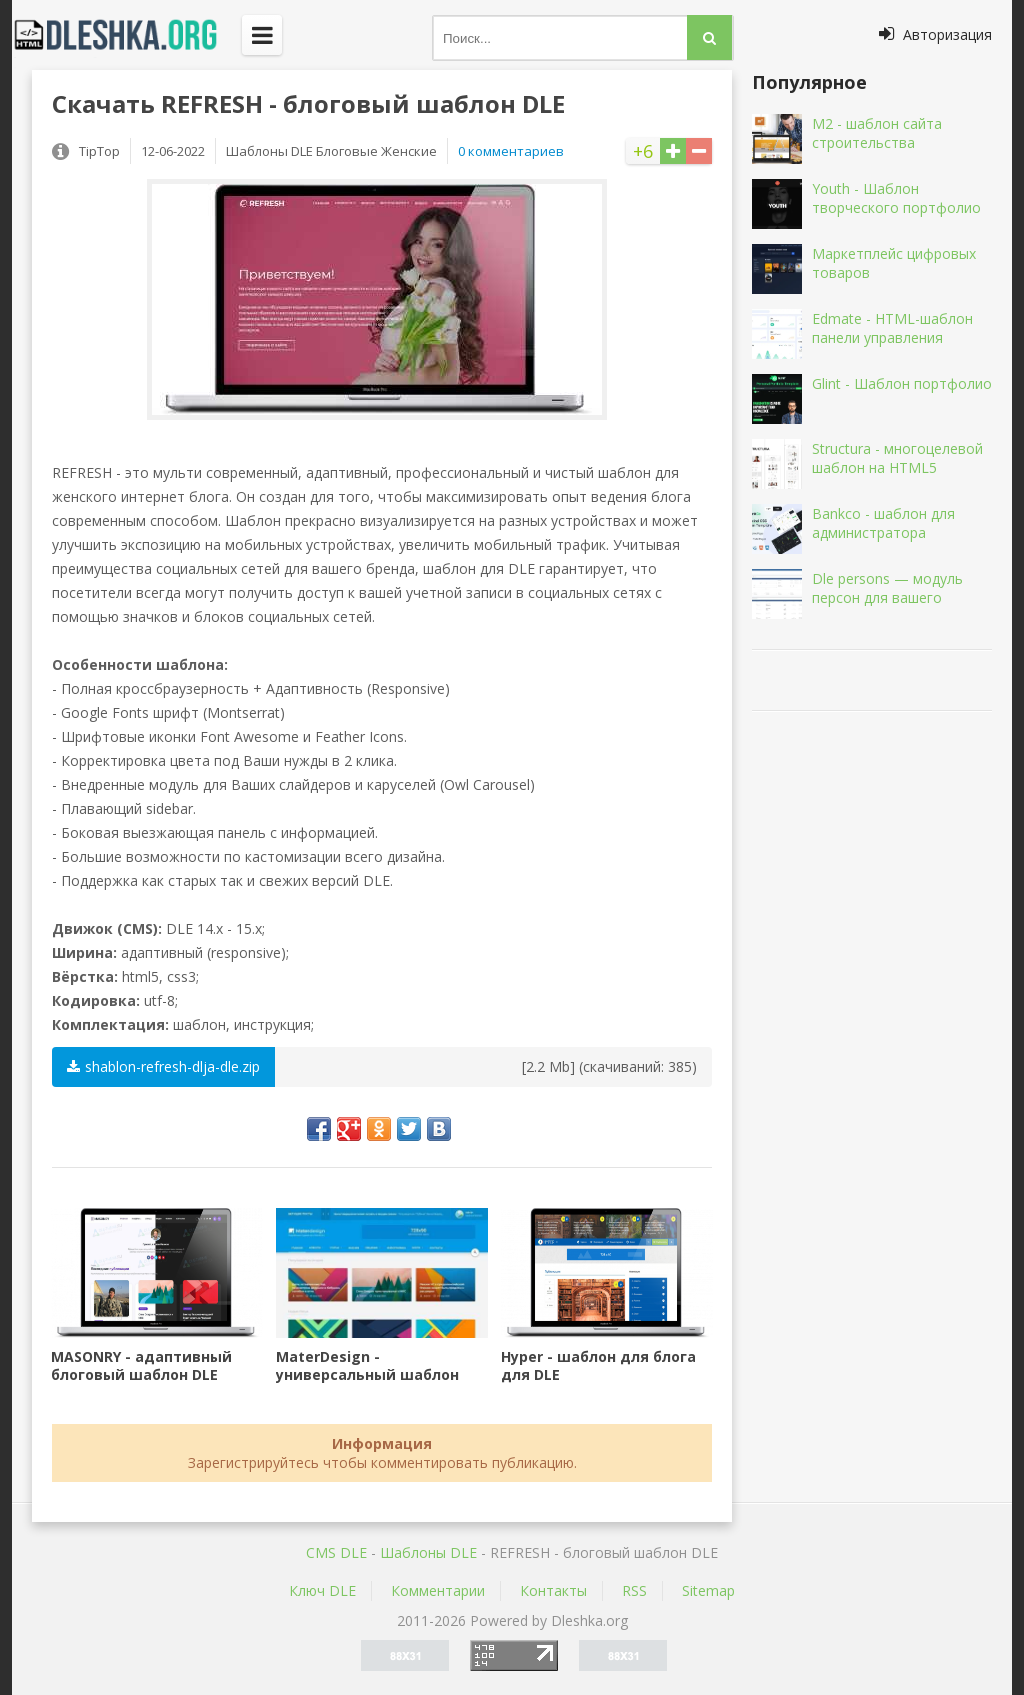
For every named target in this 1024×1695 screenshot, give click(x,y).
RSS (634, 1590)
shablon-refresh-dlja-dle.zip (163, 1066)
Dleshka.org (127, 35)
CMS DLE (336, 1552)
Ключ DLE (322, 1590)
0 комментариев (511, 151)
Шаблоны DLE (428, 1552)
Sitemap (708, 1590)
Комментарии (438, 1590)
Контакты (553, 1590)
